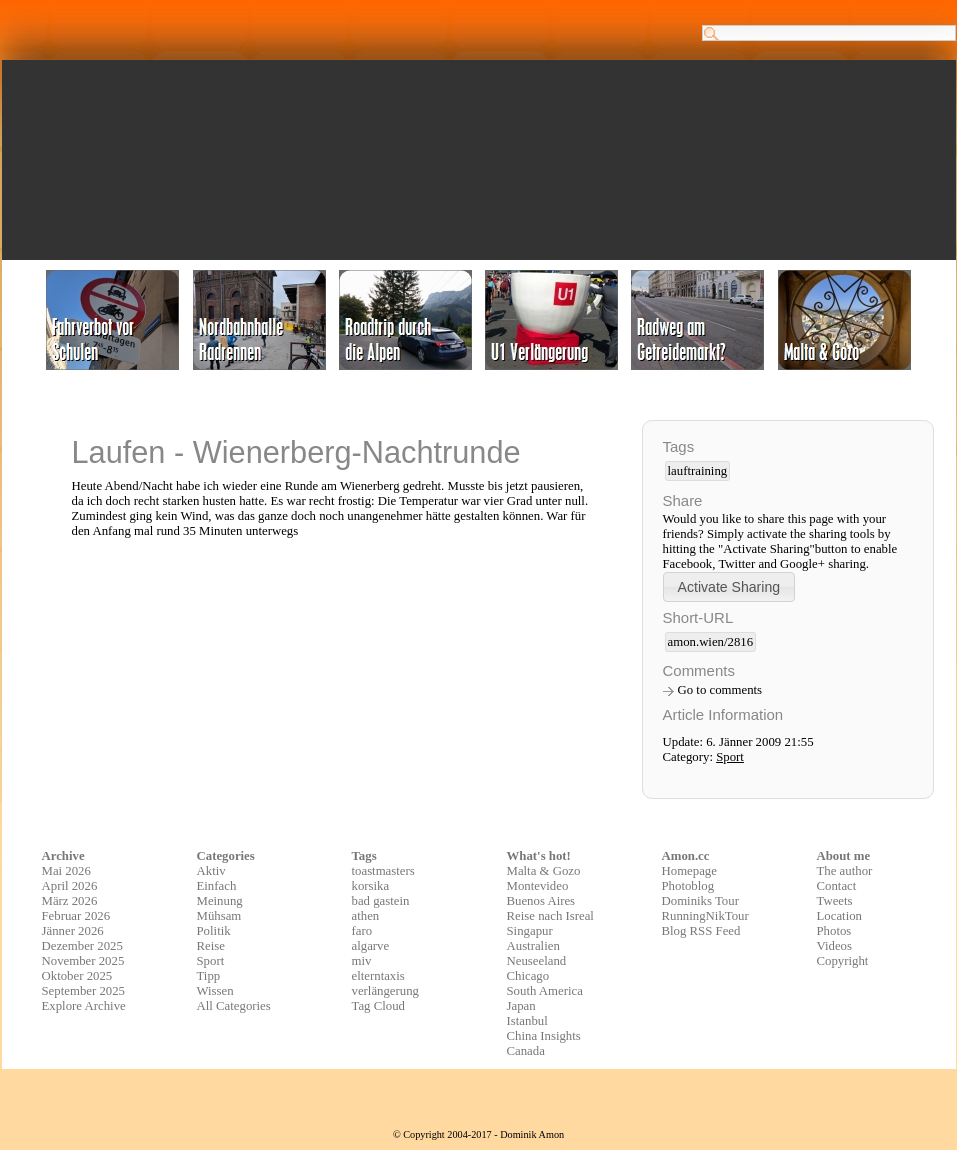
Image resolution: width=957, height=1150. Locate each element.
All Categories (234, 1006)
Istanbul (527, 1021)
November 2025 (83, 961)
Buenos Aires (541, 901)
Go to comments (720, 690)
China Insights (544, 1036)
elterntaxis (378, 976)
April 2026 (70, 886)
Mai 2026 (66, 871)
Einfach (217, 886)
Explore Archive (84, 1006)
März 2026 (70, 901)
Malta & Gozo (544, 871)
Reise (211, 946)
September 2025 (84, 991)
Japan (521, 1006)
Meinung (220, 901)
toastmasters (383, 871)
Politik (214, 931)
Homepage (689, 871)
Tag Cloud (379, 1006)
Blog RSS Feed (701, 931)
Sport (730, 757)
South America (545, 991)
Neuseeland (537, 961)
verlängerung (386, 991)
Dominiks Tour (700, 901)
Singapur (530, 931)
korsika (371, 886)
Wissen (215, 991)
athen (366, 916)
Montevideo (538, 886)
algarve (371, 946)
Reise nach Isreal (550, 916)
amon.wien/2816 (711, 642)
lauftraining (698, 471)
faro (362, 931)
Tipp (209, 976)
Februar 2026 (76, 916)
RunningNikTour (705, 916)
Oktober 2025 (77, 976)
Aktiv (211, 871)
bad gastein (381, 901)
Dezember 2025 (82, 946)
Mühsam (219, 916)
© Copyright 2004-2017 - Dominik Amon (478, 1134)
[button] (729, 586)
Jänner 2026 (73, 931)
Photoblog (688, 886)
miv (362, 961)
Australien (533, 946)
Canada (526, 1051)
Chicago (528, 976)
